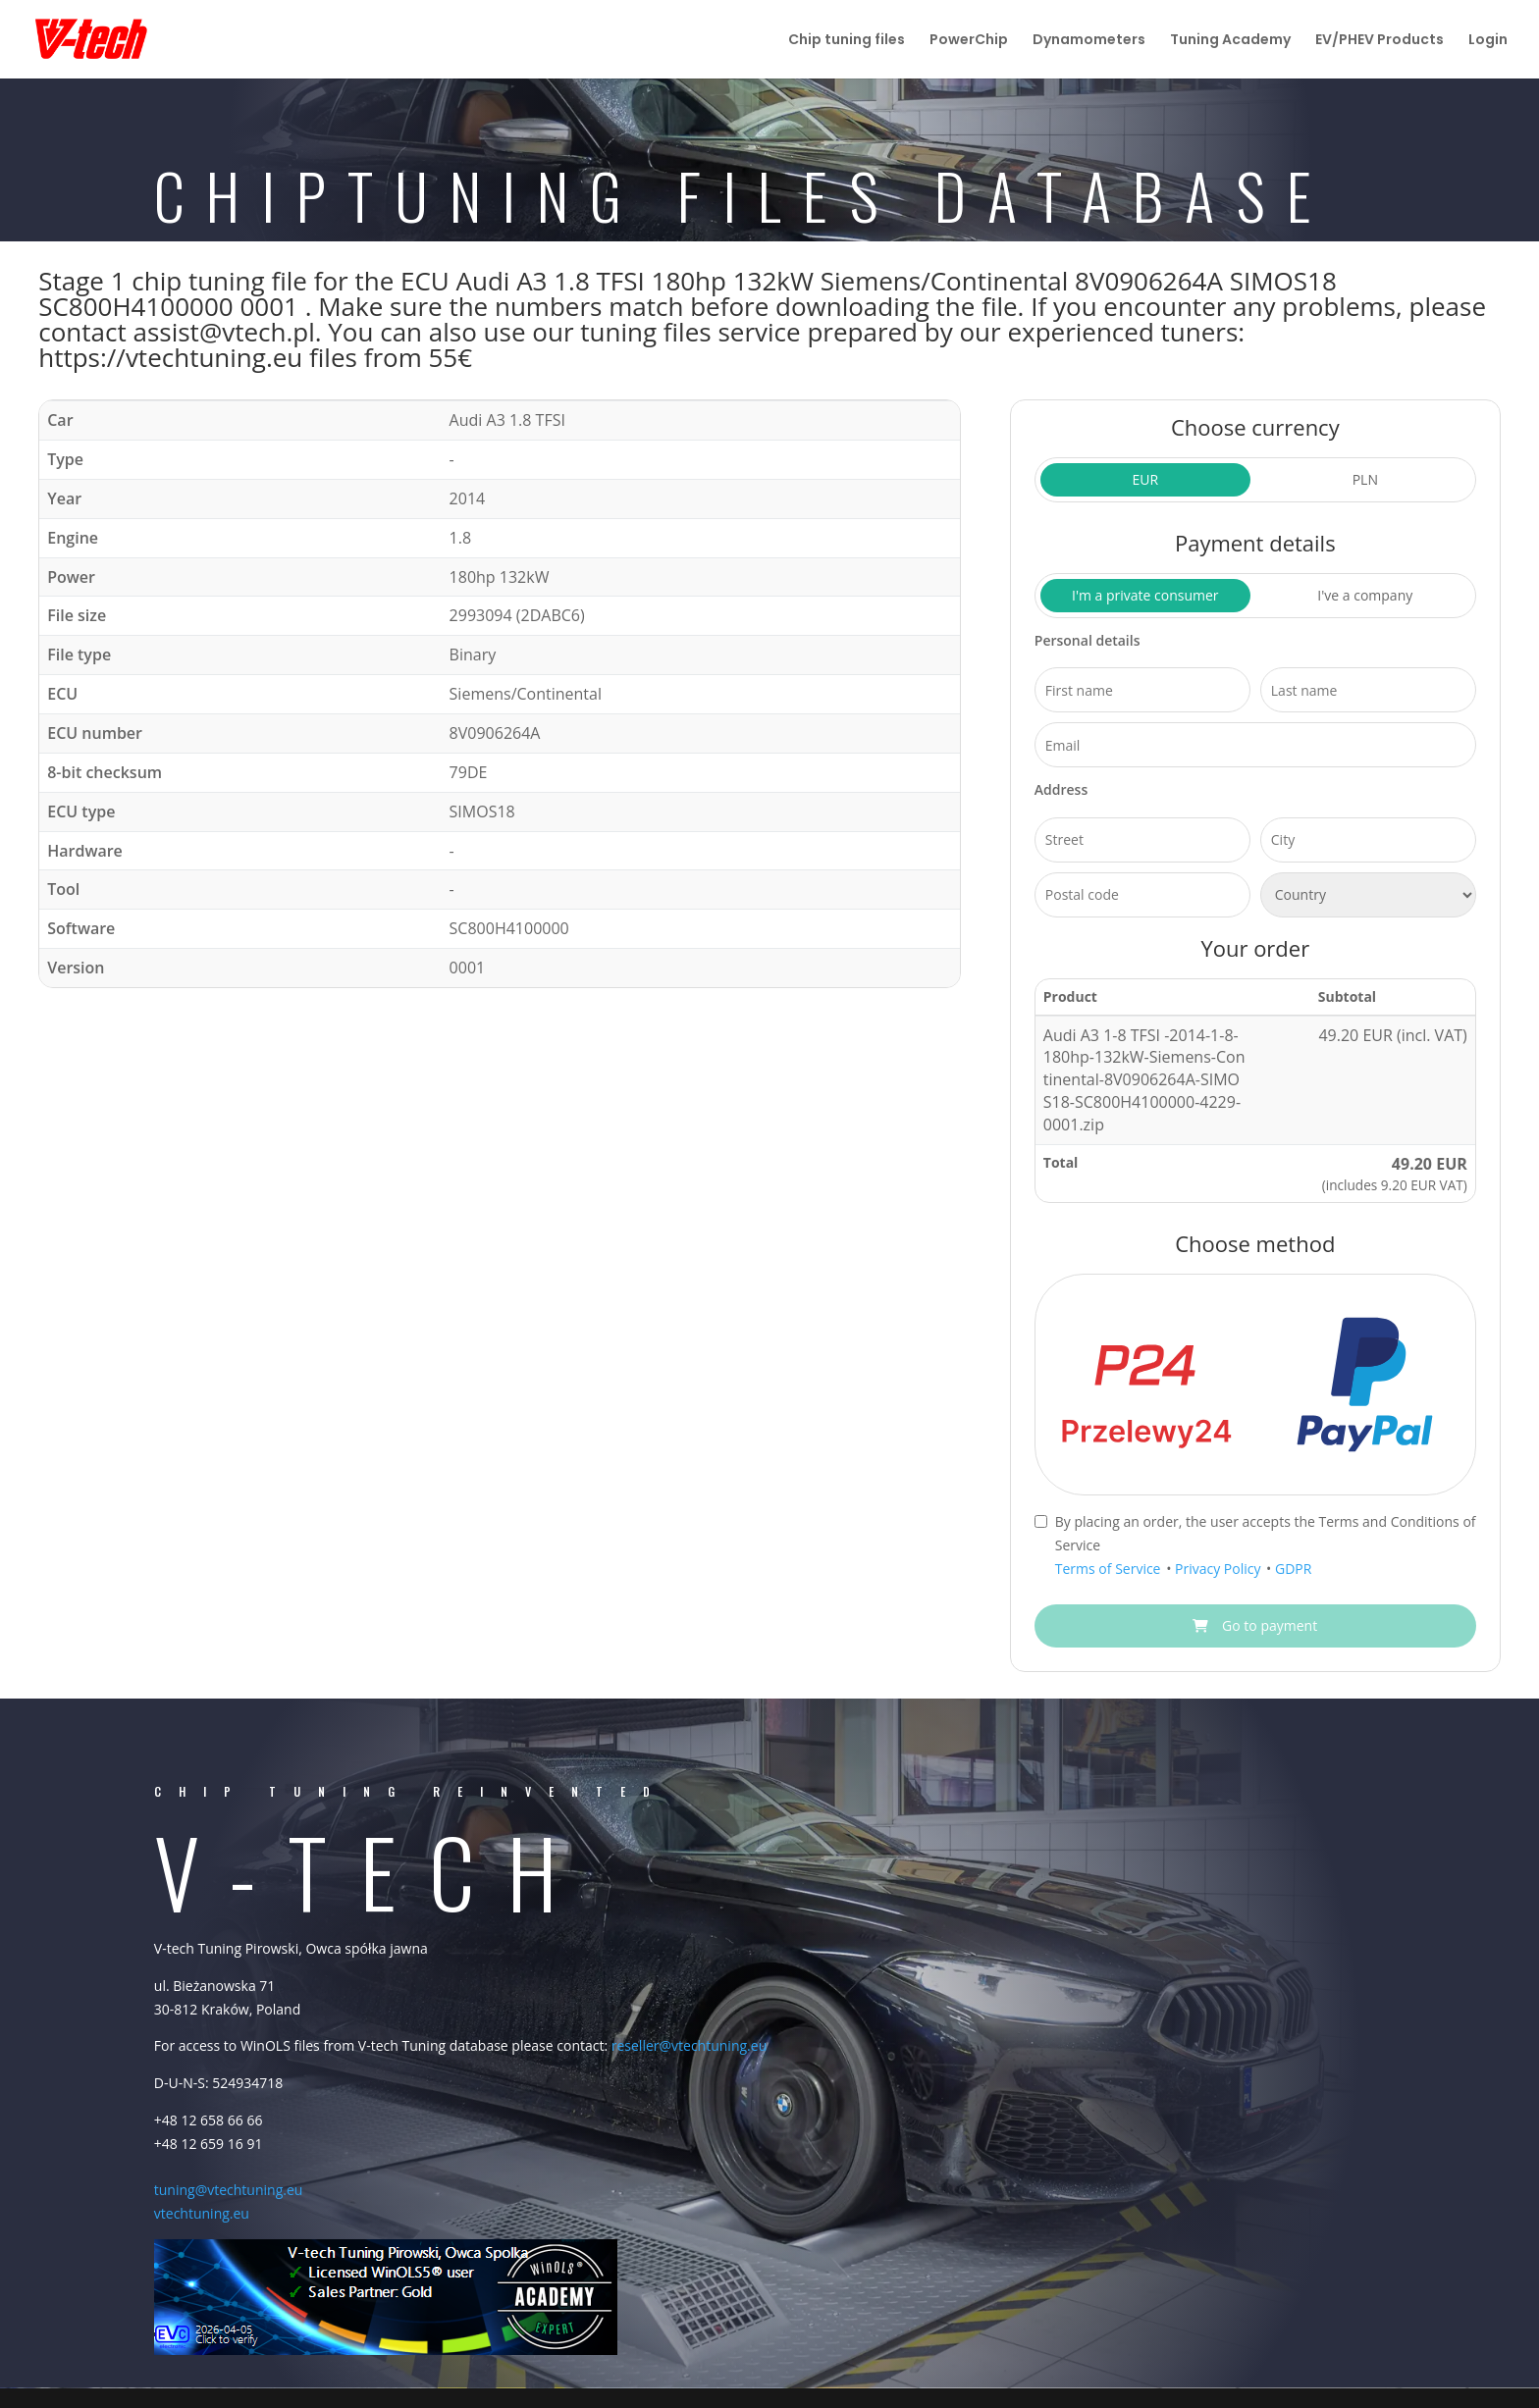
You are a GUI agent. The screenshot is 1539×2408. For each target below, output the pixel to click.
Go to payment (1255, 1625)
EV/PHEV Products (1379, 40)
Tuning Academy (1230, 40)
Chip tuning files (846, 40)
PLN (1365, 479)
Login (1488, 40)
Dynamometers (1089, 40)
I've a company (1364, 595)
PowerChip (968, 40)
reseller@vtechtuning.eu (689, 2045)
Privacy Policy (1219, 1568)
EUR (1145, 479)
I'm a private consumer (1145, 595)
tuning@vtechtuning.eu (228, 2189)
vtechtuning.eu (201, 2213)
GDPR (1293, 1568)
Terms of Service (1109, 1568)
